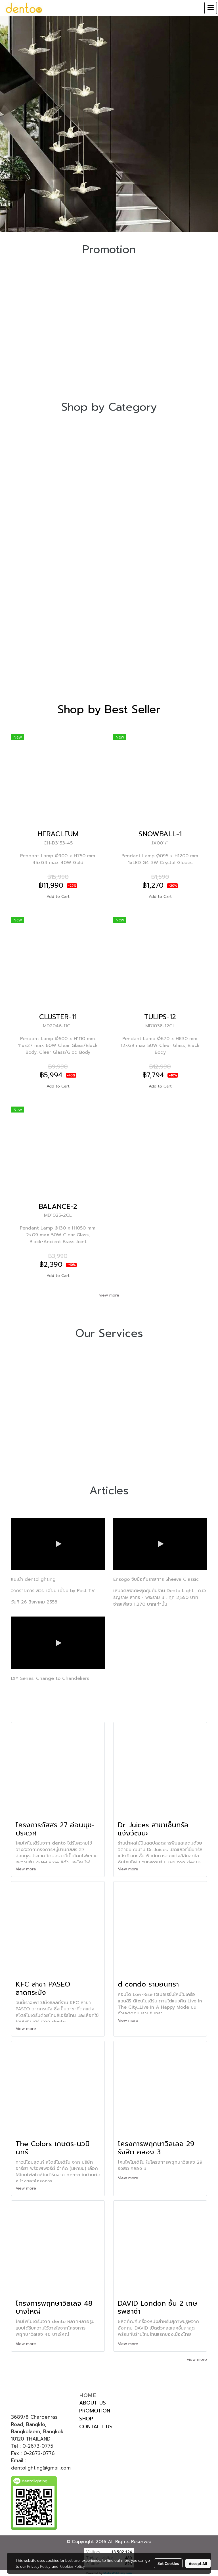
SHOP (86, 2419)
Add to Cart (58, 897)
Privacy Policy (38, 2566)
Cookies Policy (72, 2566)
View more (26, 1869)
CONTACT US (95, 2427)
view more (109, 1295)
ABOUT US (92, 2403)
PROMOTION (94, 2411)
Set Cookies (168, 2563)
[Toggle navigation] (210, 8)
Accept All (198, 2563)
